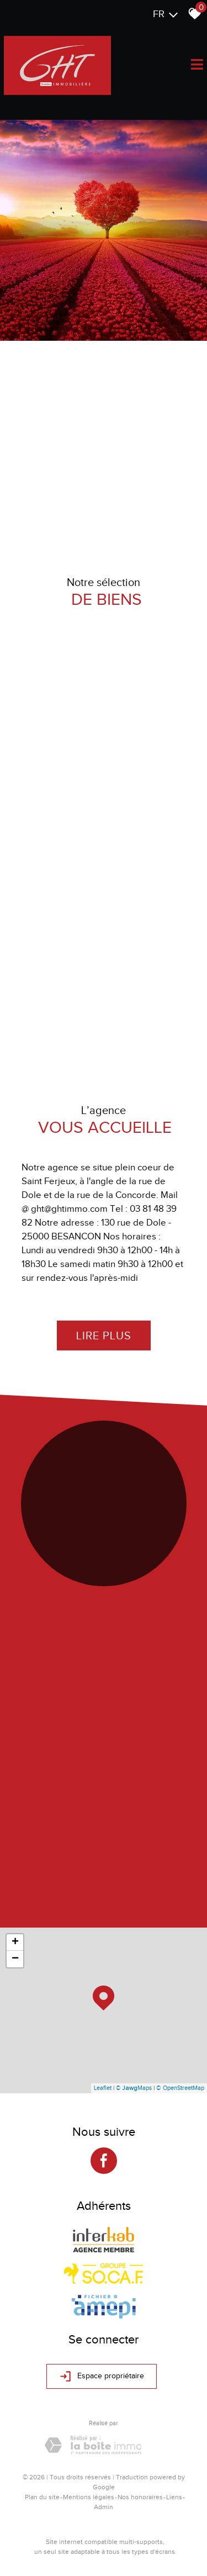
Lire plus (103, 1335)
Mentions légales (88, 2497)
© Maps (134, 2087)
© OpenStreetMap (180, 2087)
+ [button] (15, 1942)
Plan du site (42, 2497)
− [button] (15, 1959)
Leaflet (103, 2087)
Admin (103, 2507)
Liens (174, 2497)
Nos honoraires (140, 2497)
